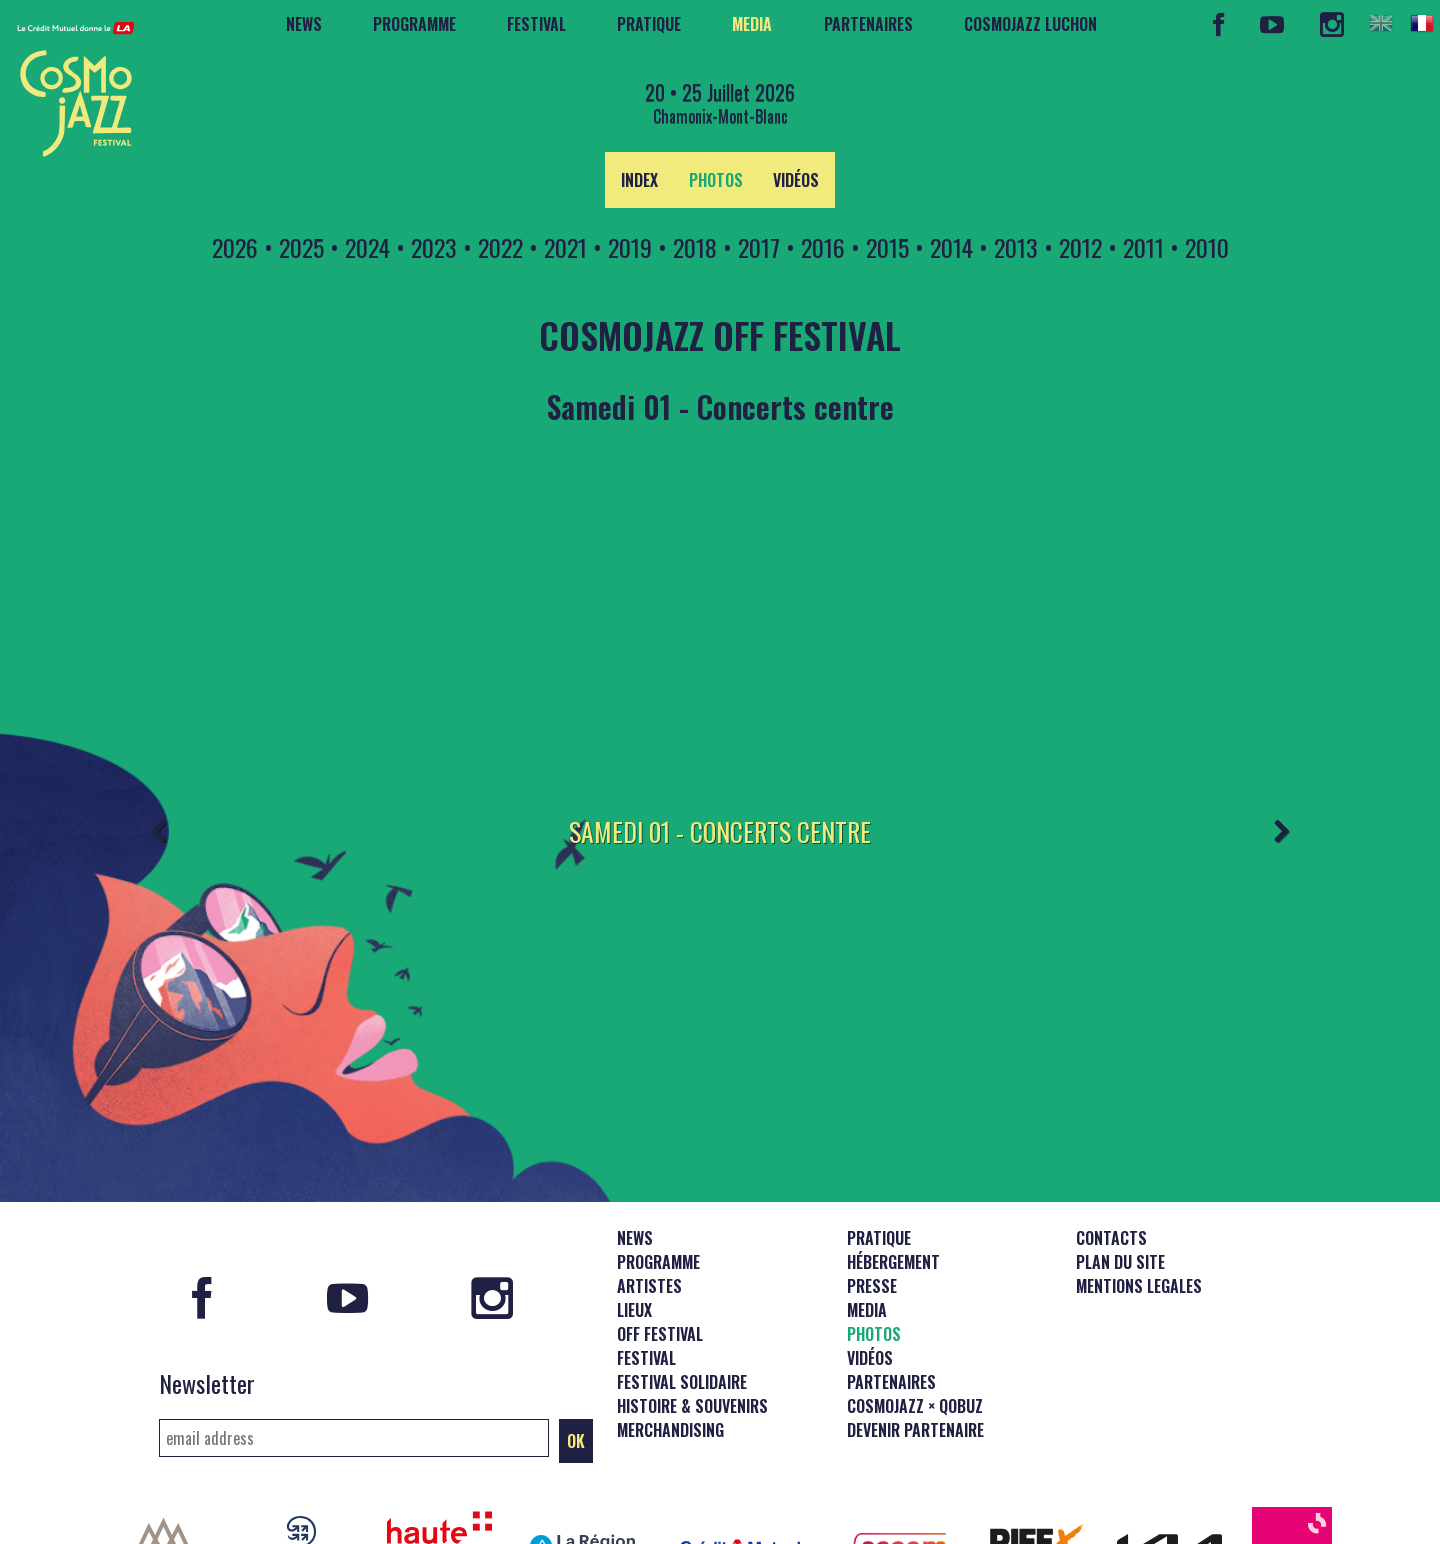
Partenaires (868, 24)
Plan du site (1120, 1171)
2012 (1080, 247)
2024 (367, 247)
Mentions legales (1139, 1195)
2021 (565, 247)
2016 (823, 247)
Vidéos (796, 180)
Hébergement (893, 1171)
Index (639, 180)
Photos (716, 180)
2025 (301, 247)
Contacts (1111, 1147)
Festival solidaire (682, 1291)
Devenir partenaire (915, 1339)
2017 (759, 247)
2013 (1016, 247)
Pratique (649, 24)
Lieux (634, 1219)
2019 (630, 247)
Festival (536, 24)
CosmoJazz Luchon (1030, 24)
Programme (414, 24)
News (304, 24)
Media (752, 24)
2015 (887, 247)
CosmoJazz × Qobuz (915, 1315)
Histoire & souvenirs (692, 1315)
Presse (872, 1195)
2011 (1143, 247)
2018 (695, 247)
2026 (235, 247)
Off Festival (660, 1243)
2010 (1207, 247)
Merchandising (670, 1339)
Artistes (649, 1195)
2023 (434, 247)
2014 (951, 247)
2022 (500, 247)
